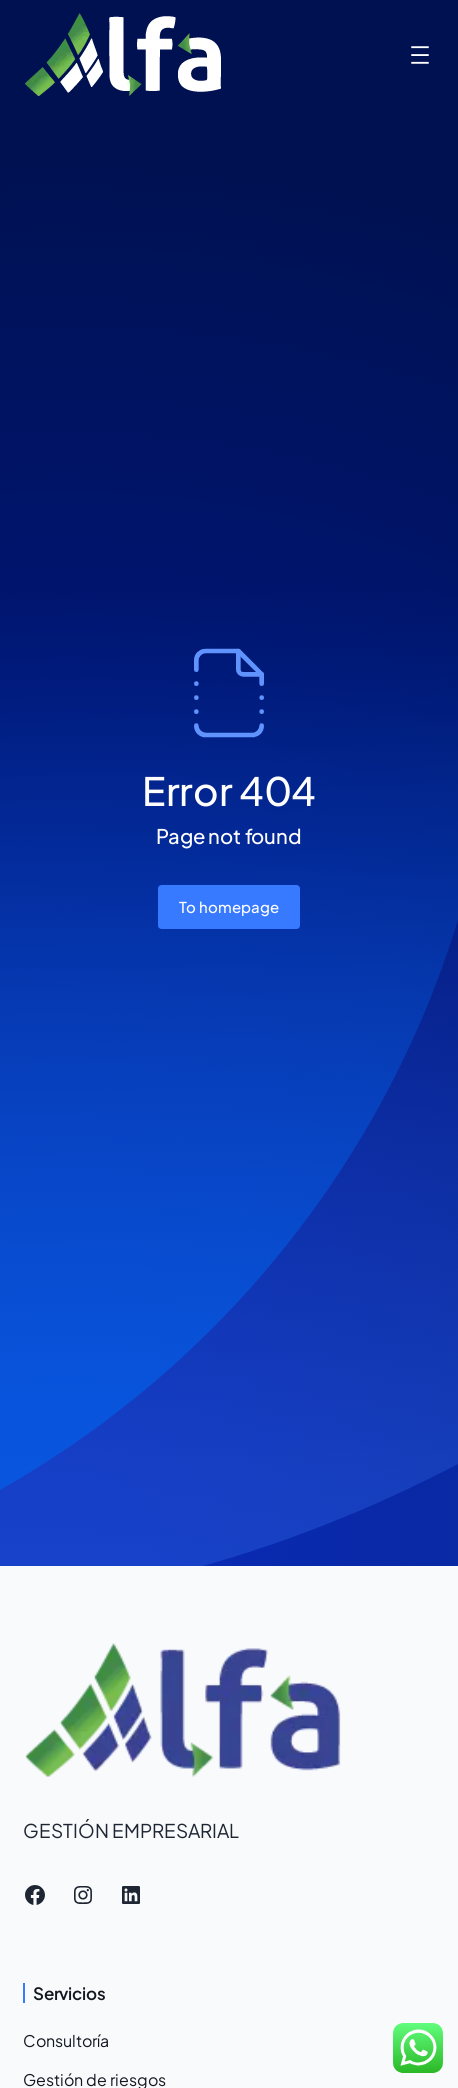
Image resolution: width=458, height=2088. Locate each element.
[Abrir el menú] (420, 55)
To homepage (229, 906)
